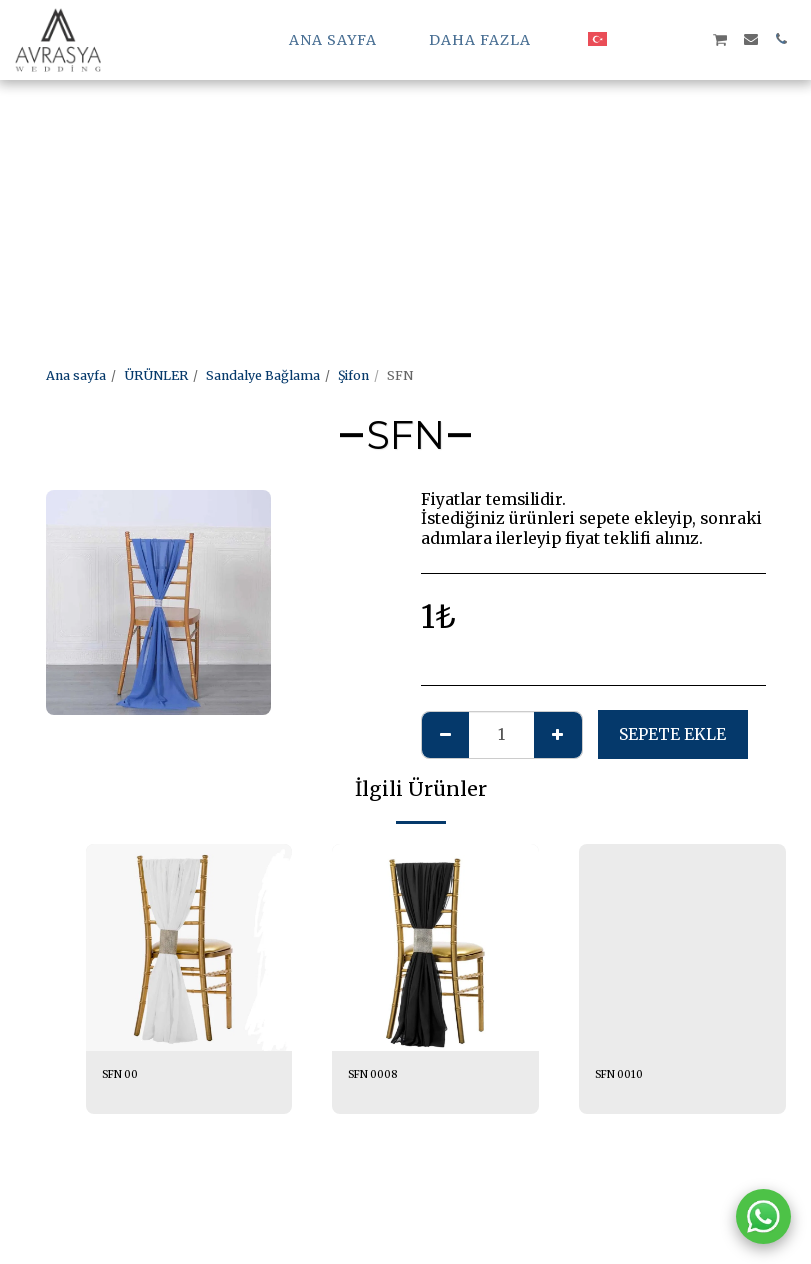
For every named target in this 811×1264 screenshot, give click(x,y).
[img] (189, 947)
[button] (630, 39)
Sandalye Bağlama (263, 375)
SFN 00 (124, 1075)
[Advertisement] (397, 140)
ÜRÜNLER (156, 375)
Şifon (353, 375)
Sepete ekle (672, 734)
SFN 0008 (378, 1075)
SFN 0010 (624, 1075)
